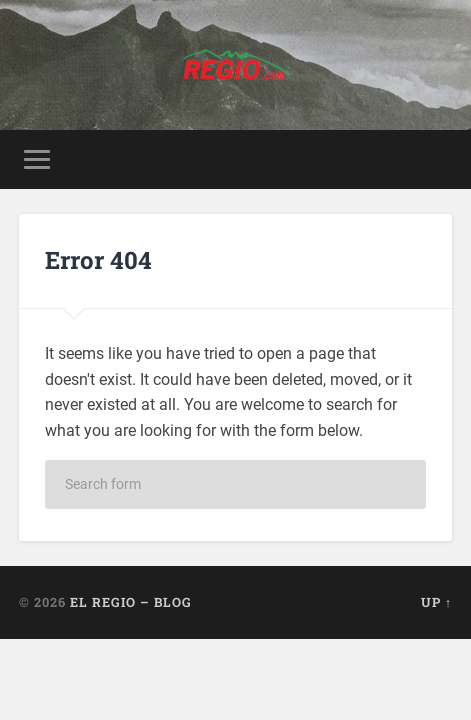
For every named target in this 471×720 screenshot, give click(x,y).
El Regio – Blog (131, 602)
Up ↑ (436, 602)
